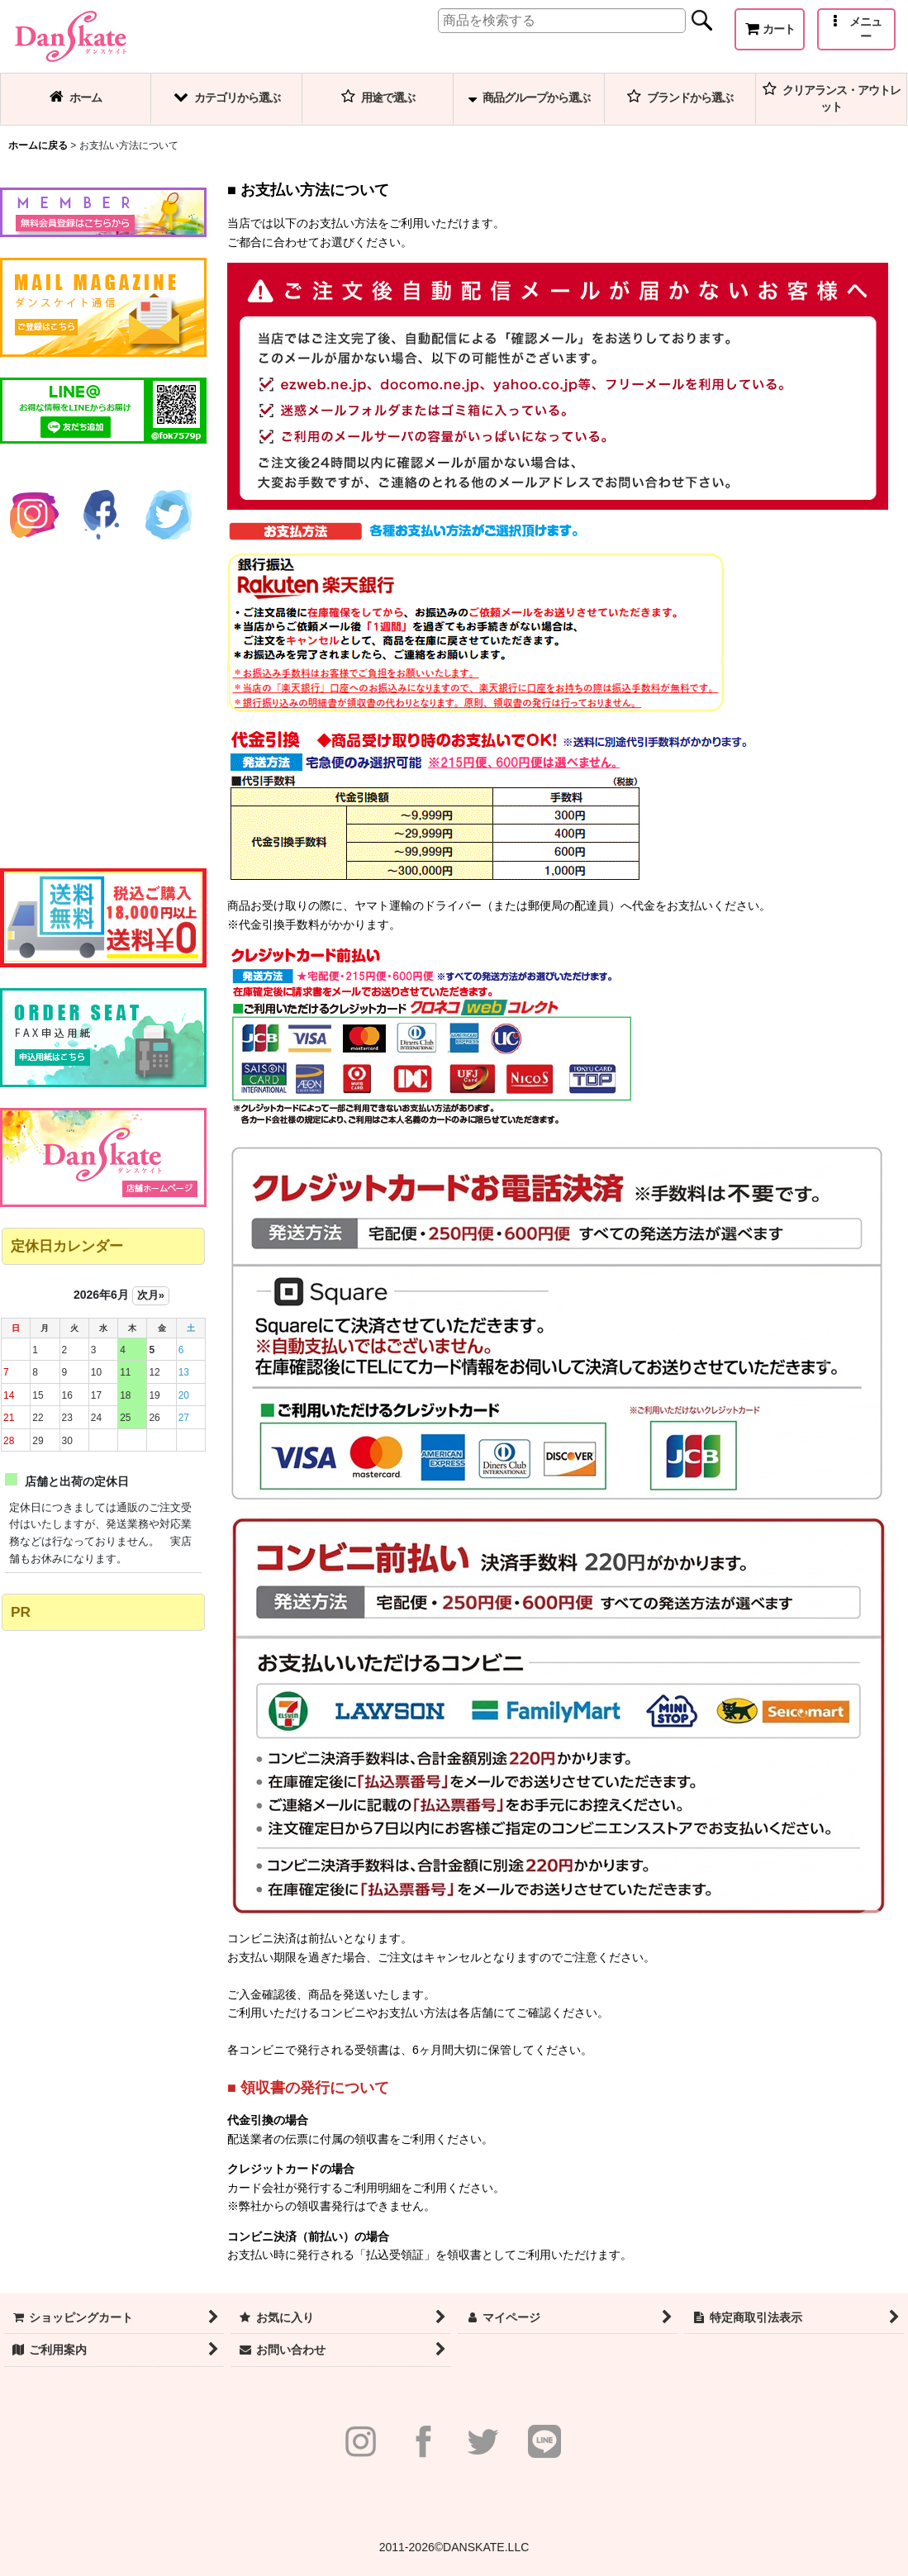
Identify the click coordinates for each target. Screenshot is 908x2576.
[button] (856, 29)
